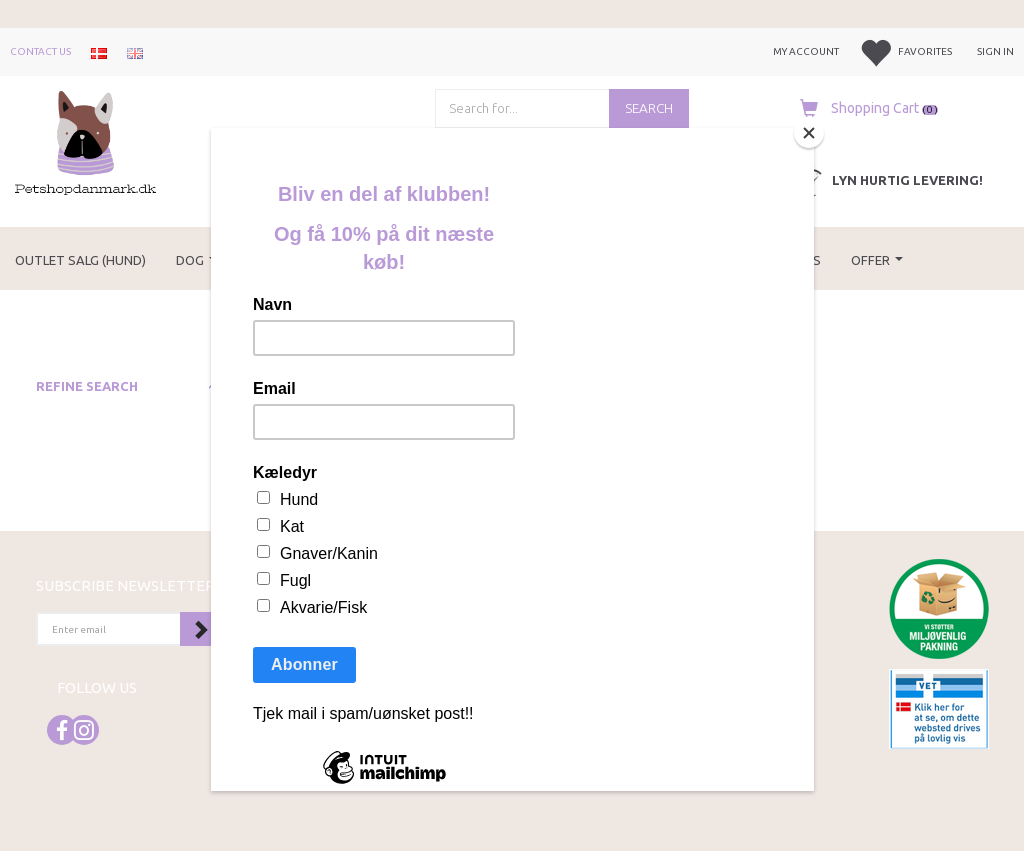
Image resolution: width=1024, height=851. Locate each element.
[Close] (809, 133)
